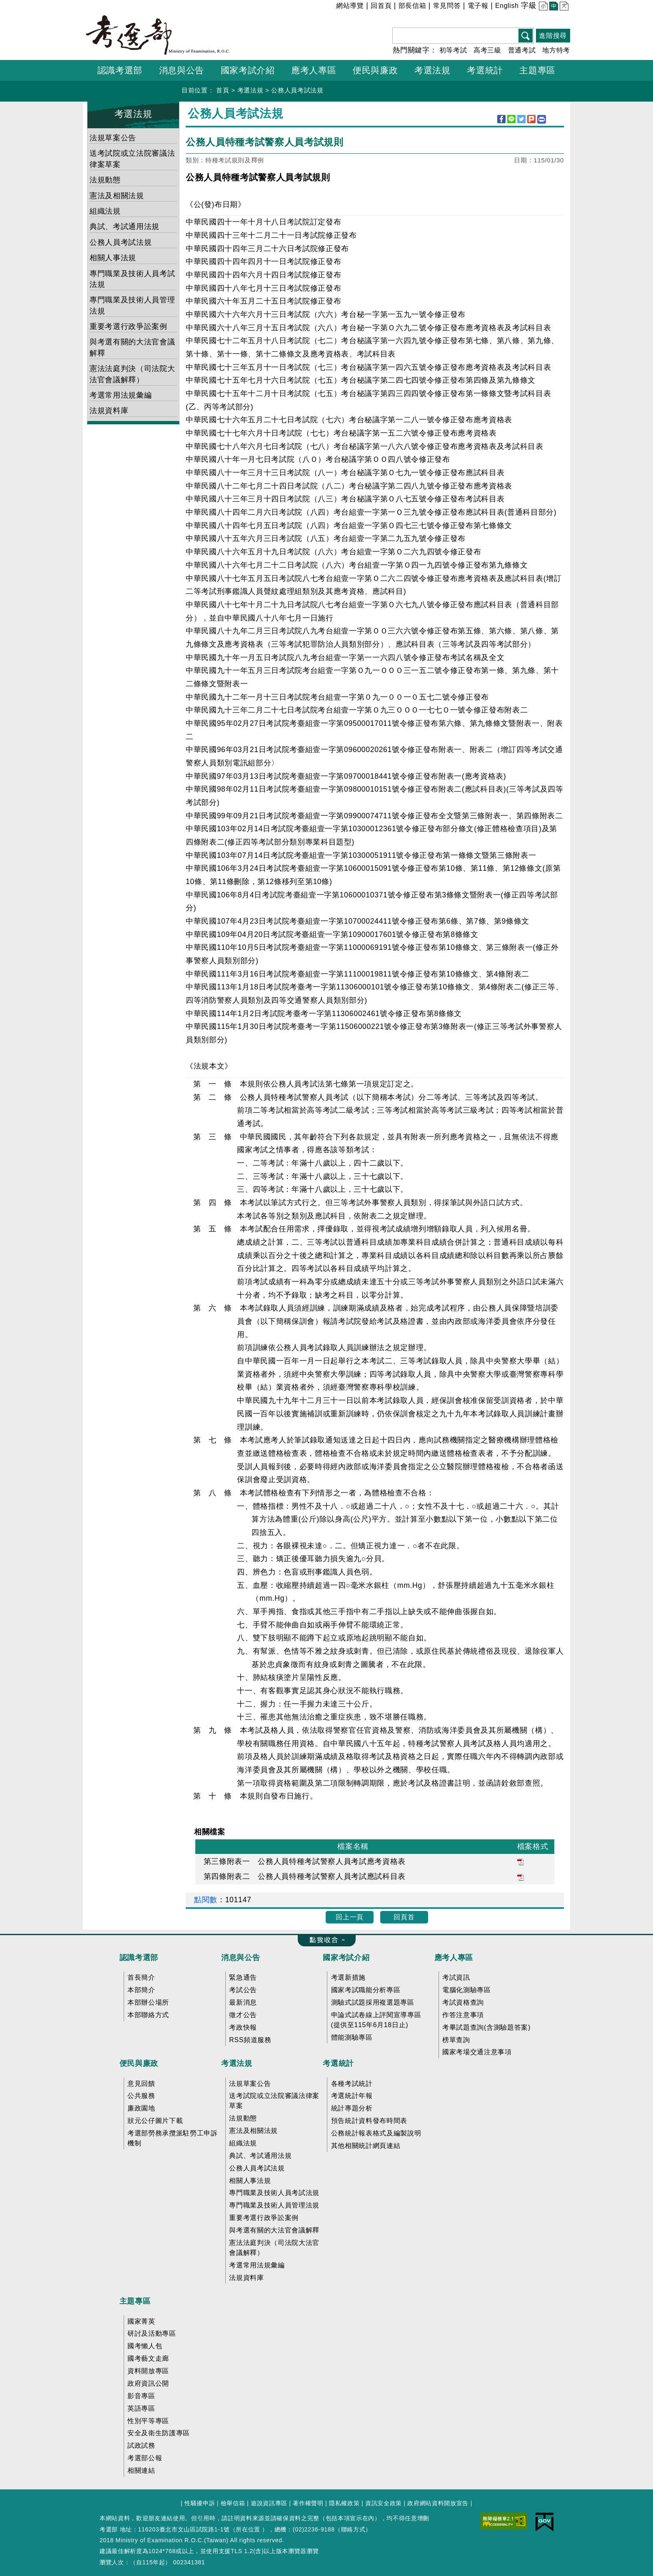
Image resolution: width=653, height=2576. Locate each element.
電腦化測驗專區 (466, 1989)
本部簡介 (141, 1989)
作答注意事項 (463, 2014)
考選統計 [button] (485, 70)
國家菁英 (141, 2321)
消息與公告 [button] (181, 70)
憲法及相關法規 (117, 196)
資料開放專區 (148, 2370)
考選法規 (250, 90)
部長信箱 (412, 5)
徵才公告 (243, 2014)
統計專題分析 (352, 2108)
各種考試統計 (352, 2083)
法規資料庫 (109, 410)
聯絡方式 (353, 2529)
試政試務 (141, 2445)
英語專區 (141, 2408)
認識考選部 (139, 1957)
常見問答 (447, 5)
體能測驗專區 (352, 2037)
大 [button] (563, 6)
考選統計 (338, 2063)
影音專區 (141, 2395)
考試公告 (243, 1989)
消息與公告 (240, 1957)
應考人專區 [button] (313, 70)
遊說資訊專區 (269, 2503)
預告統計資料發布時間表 (369, 2120)
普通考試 (522, 50)
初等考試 (453, 50)
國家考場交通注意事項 (477, 2051)
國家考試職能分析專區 (366, 1989)
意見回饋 (141, 2083)
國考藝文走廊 (148, 2358)
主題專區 (135, 2301)
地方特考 (556, 50)
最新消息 (243, 2002)
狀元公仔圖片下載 (155, 2120)
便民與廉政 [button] (375, 70)
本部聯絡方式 (148, 2014)
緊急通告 (243, 1977)
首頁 (222, 90)
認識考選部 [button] (119, 70)
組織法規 (105, 211)
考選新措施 (348, 1977)
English (507, 5)
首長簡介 (141, 1977)
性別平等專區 (148, 2420)
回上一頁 (350, 1917)
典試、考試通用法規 (125, 226)
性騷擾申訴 (199, 2503)
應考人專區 (453, 1957)
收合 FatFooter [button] (324, 1940)
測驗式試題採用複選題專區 (372, 2002)
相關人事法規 (113, 258)
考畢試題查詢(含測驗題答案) (486, 2027)
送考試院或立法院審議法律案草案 (132, 158)
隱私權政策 (344, 2503)
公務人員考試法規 (297, 90)
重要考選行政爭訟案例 (128, 326)
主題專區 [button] (537, 70)
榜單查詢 (456, 2039)
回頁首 (404, 1917)
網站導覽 (350, 5)
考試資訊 (456, 1977)
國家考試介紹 (346, 1957)
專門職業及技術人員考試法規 (132, 279)
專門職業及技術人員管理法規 (132, 305)
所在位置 (248, 2529)
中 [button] (552, 6)
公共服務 (141, 2095)
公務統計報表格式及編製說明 (376, 2133)
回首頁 (381, 5)
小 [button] (542, 6)
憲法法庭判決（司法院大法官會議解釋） (132, 374)
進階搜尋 (553, 35)
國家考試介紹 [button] (248, 70)
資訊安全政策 (383, 2503)
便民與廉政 (139, 2063)
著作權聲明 (308, 2503)
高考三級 (487, 50)
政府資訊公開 (148, 2383)
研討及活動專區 (151, 2333)
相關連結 (141, 2470)
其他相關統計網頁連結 (366, 2145)
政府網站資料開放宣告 (438, 2503)
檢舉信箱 (233, 2503)
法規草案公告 (113, 138)
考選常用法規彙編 (121, 395)
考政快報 (243, 2027)
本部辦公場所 (148, 2002)
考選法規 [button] (432, 70)
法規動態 (105, 180)
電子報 (478, 5)
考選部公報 (144, 2457)
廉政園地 (141, 2108)
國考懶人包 (144, 2345)
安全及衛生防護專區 (158, 2432)
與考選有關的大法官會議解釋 (132, 347)
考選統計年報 (352, 2095)
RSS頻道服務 (250, 2039)
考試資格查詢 (463, 2002)
